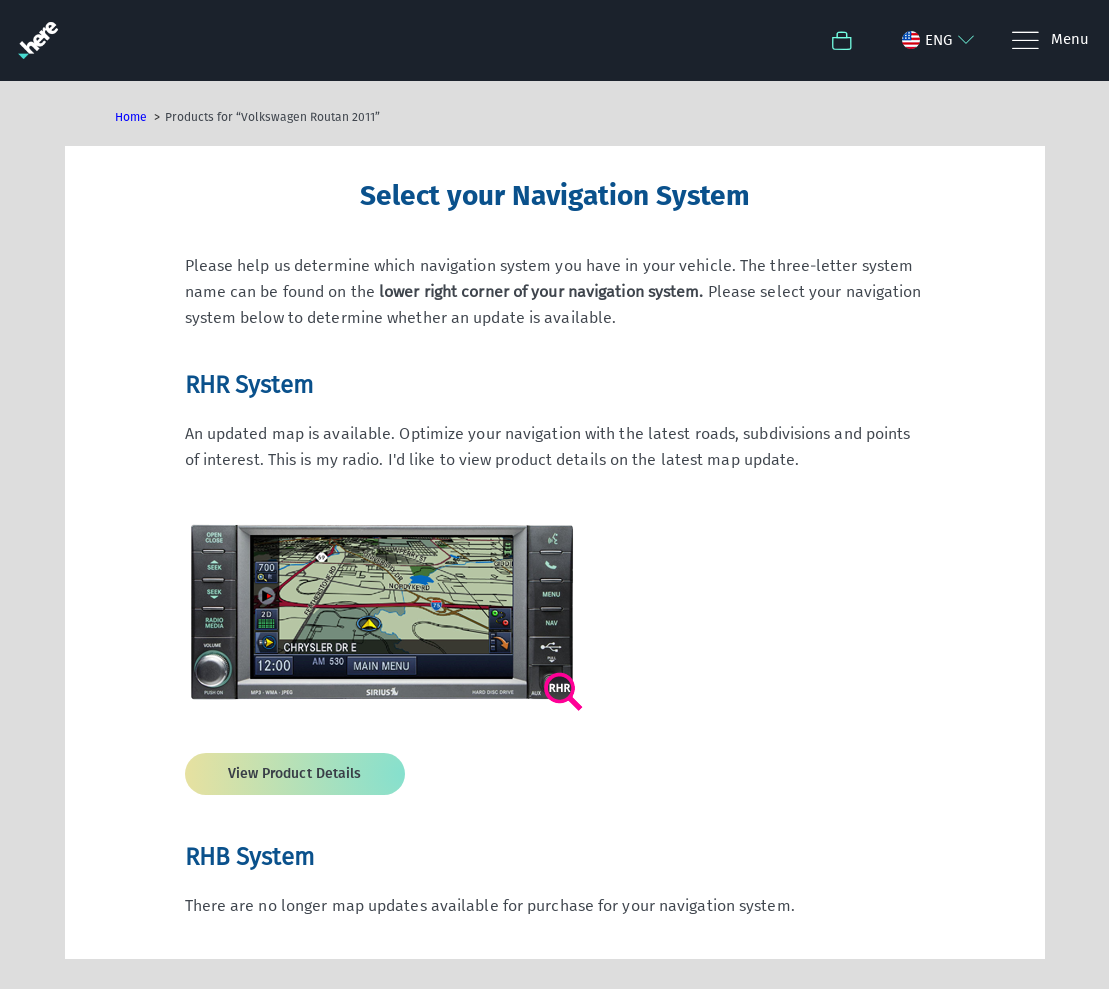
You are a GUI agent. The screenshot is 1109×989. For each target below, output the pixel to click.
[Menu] (1049, 40)
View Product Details (295, 773)
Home (131, 117)
